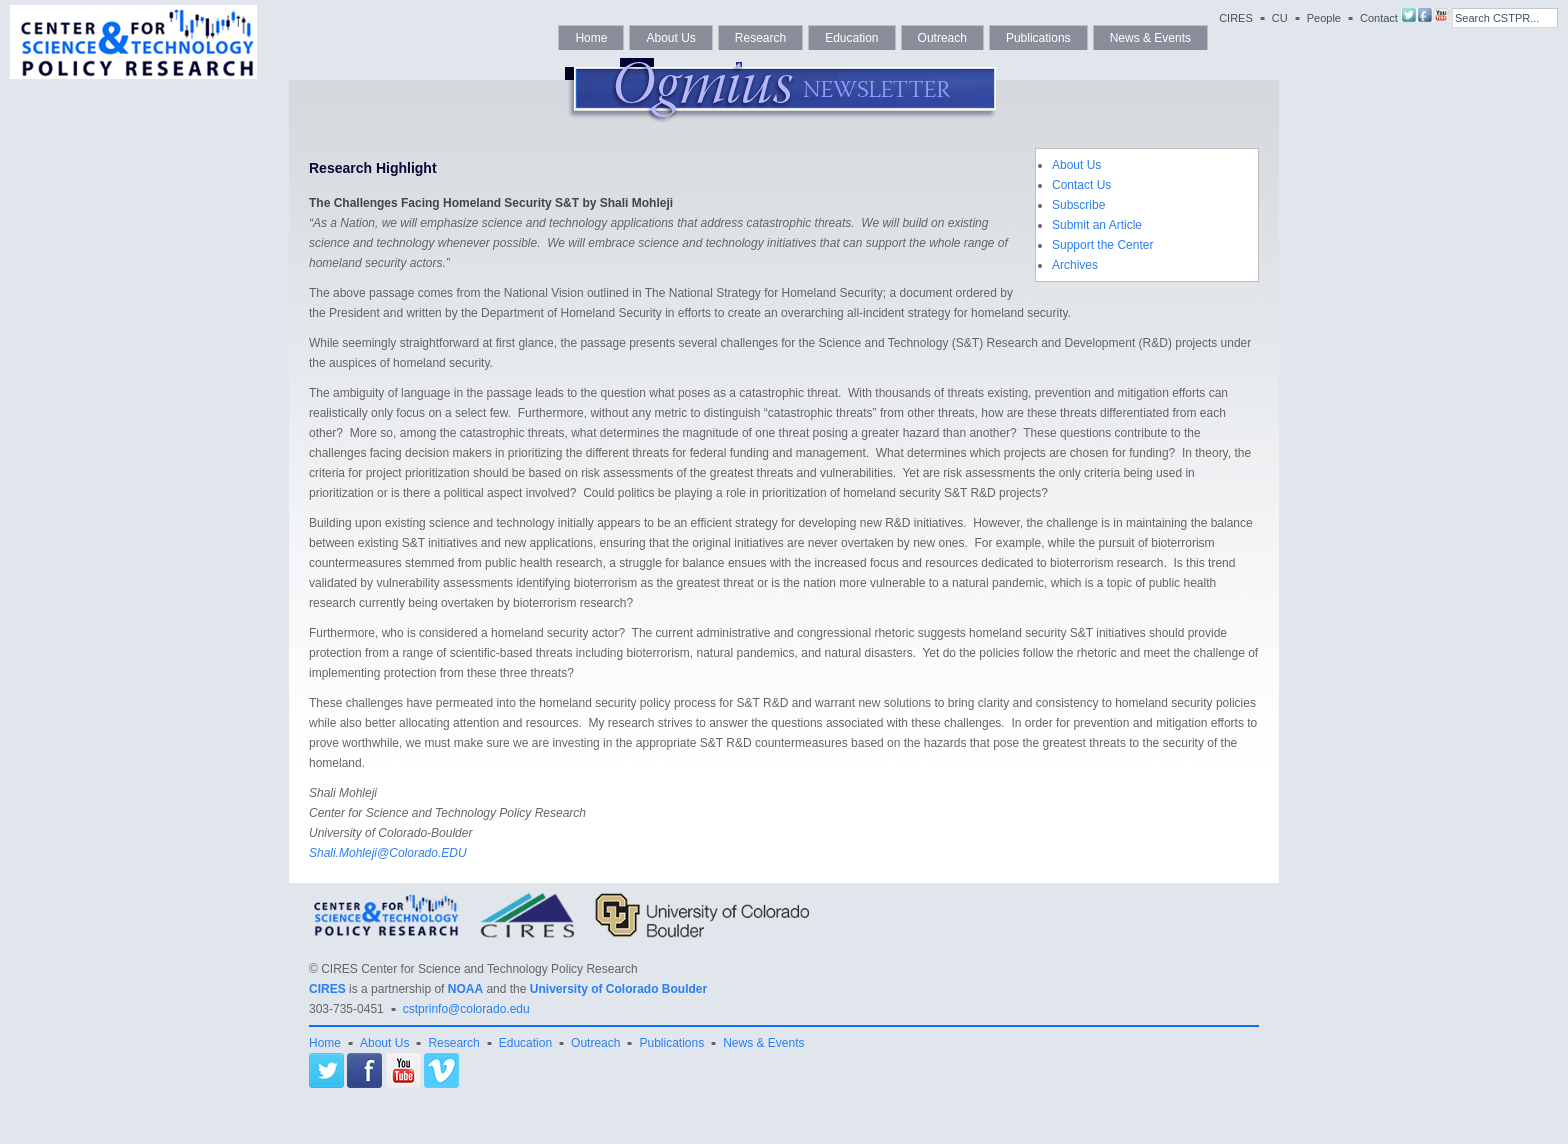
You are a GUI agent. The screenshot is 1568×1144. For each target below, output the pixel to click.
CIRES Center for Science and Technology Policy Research (479, 969)
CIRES (1236, 18)
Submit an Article (1097, 225)
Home (591, 38)
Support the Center (1102, 245)
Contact (1379, 18)
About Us (670, 38)
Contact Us (1081, 185)
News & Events (1150, 38)
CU (1280, 18)
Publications (1038, 38)
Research (760, 38)
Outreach (942, 38)
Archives (1075, 265)
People (1324, 18)
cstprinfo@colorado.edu (466, 1009)
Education (851, 38)
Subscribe (1078, 205)
